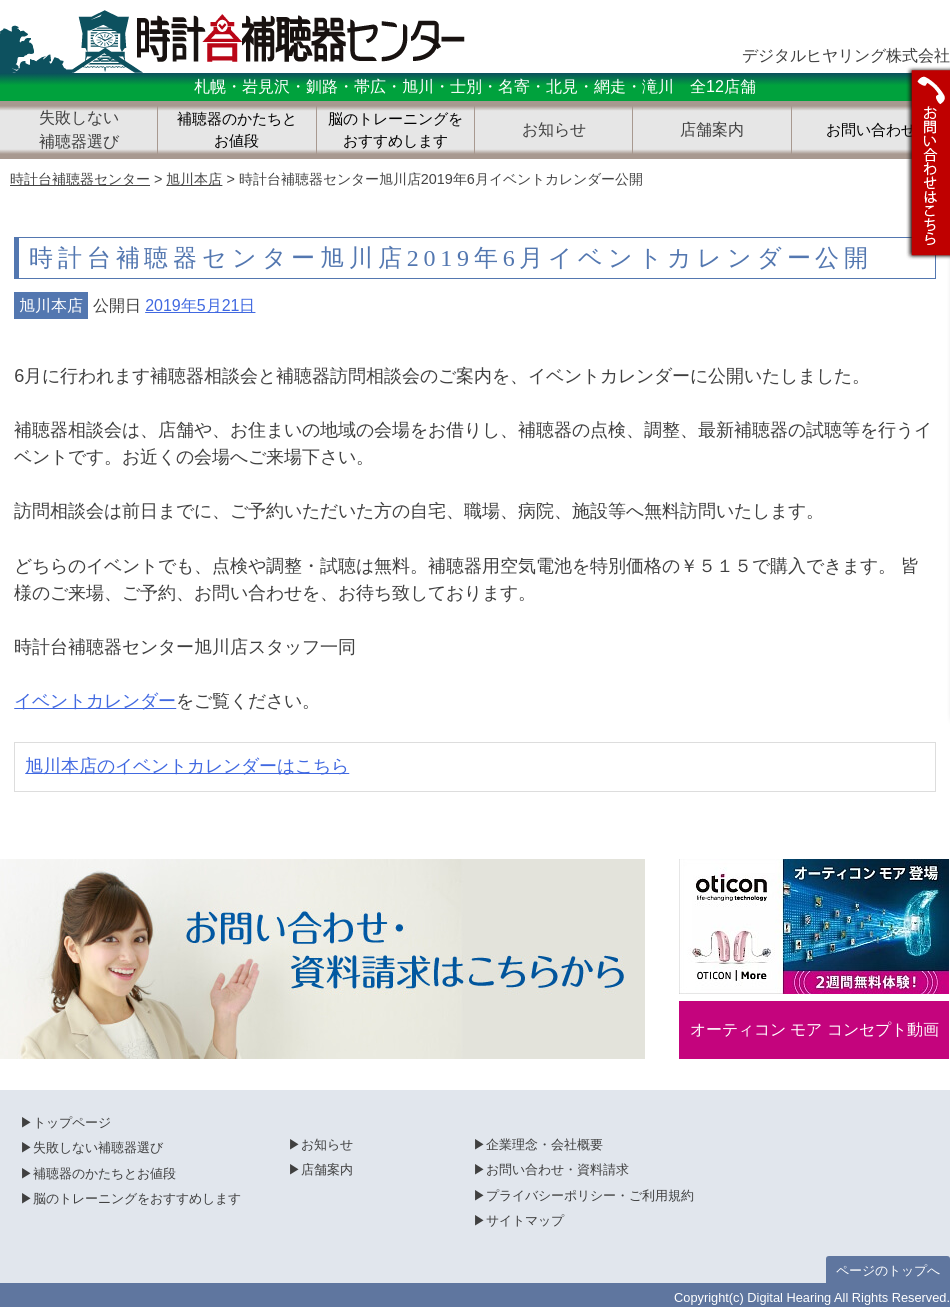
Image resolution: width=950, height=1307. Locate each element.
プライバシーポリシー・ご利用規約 (590, 1195)
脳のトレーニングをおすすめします (395, 130)
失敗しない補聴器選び (98, 1147)
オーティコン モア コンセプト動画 (814, 1029)
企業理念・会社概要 (544, 1144)
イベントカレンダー (95, 701)
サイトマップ (525, 1220)
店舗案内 (327, 1169)
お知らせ (327, 1144)
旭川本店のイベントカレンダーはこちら (187, 766)
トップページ (72, 1122)
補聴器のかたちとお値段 (237, 130)
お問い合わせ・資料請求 (557, 1169)
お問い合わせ (871, 130)
